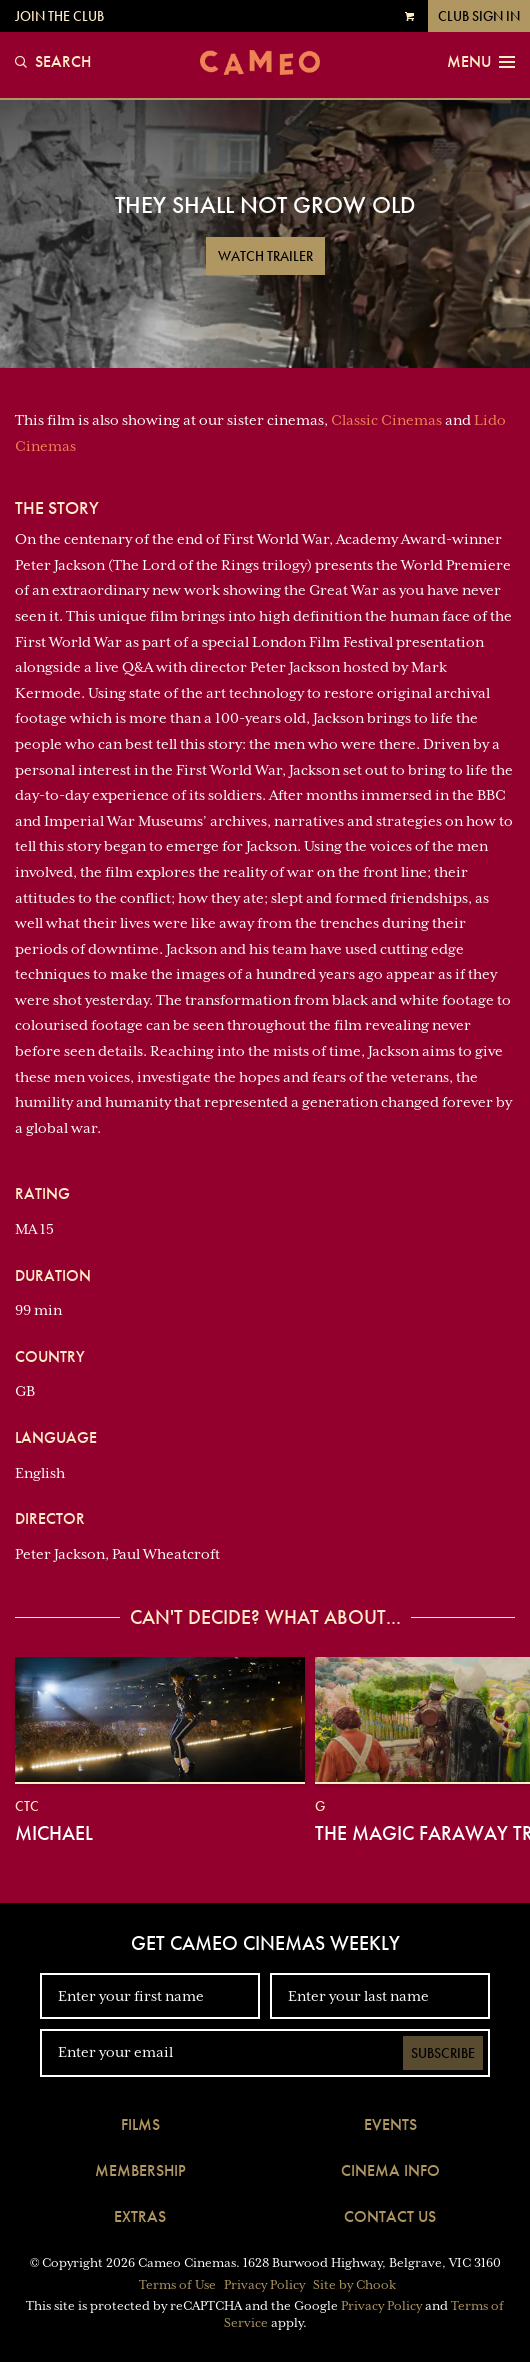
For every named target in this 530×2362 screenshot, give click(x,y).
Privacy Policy (264, 2285)
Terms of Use (177, 2285)
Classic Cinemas (386, 420)
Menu (481, 62)
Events (390, 2124)
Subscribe (443, 2053)
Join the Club (59, 16)
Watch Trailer (265, 256)
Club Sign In (479, 16)
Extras (140, 2216)
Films (140, 2124)
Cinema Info (390, 2170)
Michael (54, 1833)
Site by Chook (354, 2285)
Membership (140, 2170)
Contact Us (390, 2216)
